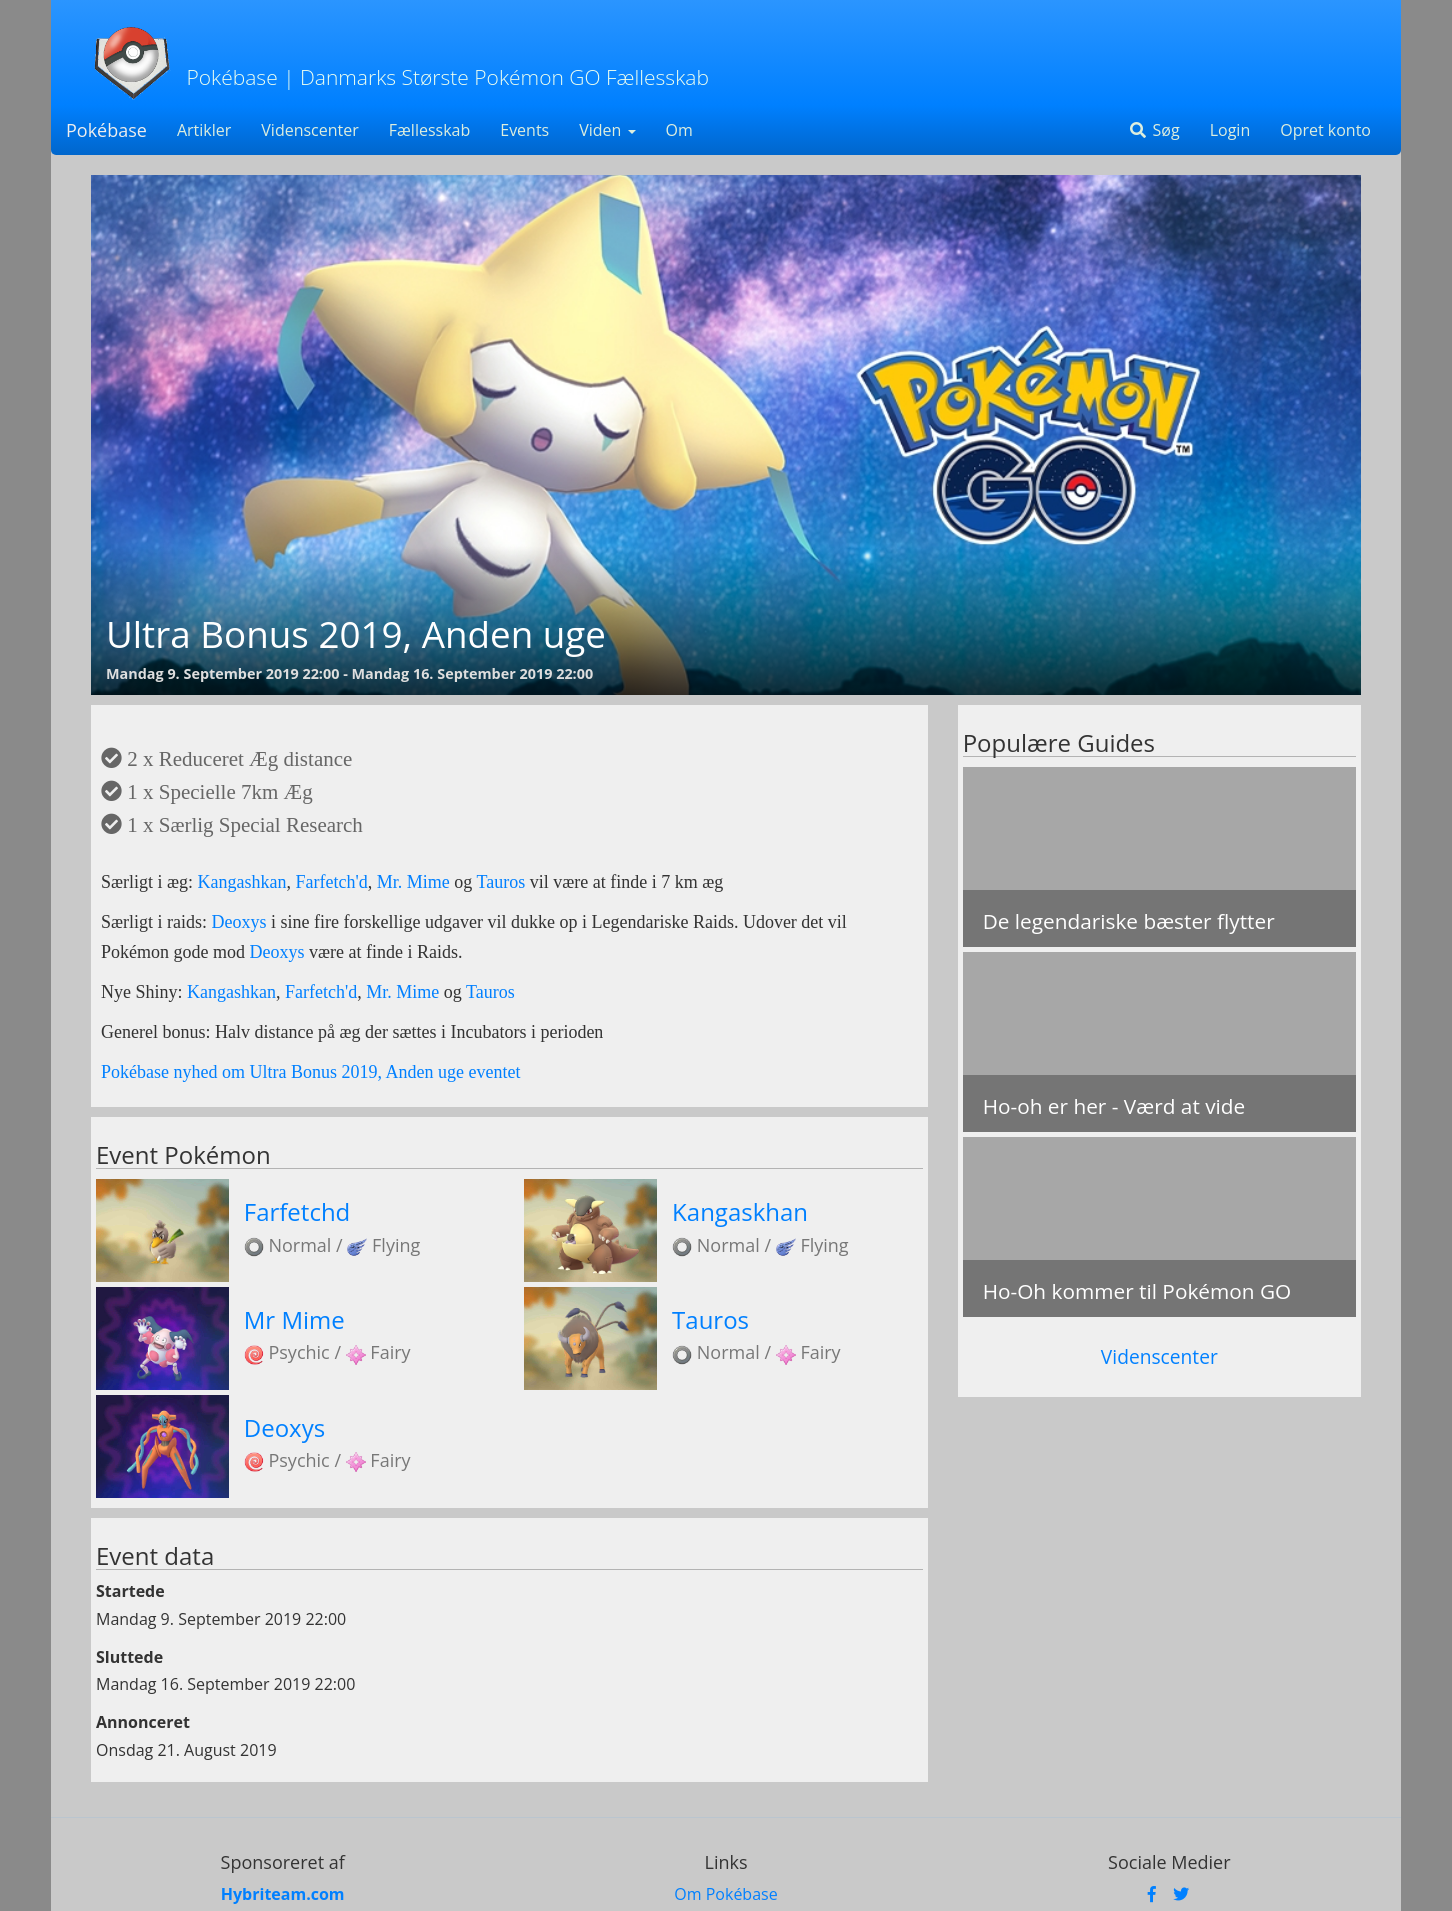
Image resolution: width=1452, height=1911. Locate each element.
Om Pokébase (725, 1894)
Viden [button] (607, 130)
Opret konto (1325, 130)
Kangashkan (242, 882)
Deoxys (242, 922)
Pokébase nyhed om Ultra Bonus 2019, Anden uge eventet (310, 1072)
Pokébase (106, 130)
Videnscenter (309, 130)
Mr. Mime (413, 882)
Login (1230, 130)
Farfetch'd (332, 882)
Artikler (204, 130)
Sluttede (129, 1657)
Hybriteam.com (283, 1894)
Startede (130, 1591)
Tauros (500, 882)
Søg (1153, 130)
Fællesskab (429, 130)
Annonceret (143, 1722)
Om (679, 130)
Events (524, 130)
